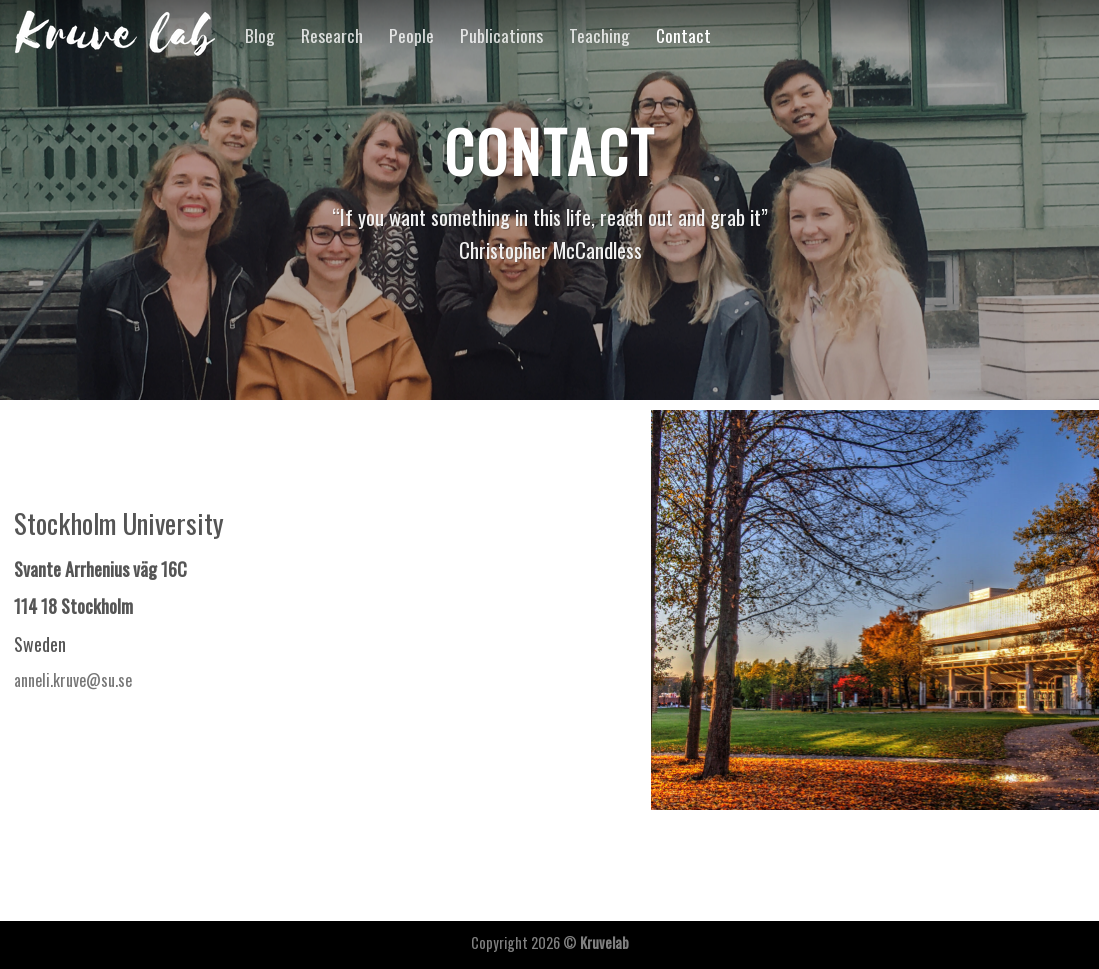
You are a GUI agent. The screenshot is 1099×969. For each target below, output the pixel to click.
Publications (501, 35)
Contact (683, 35)
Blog (260, 35)
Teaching (599, 35)
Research (332, 35)
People (411, 35)
